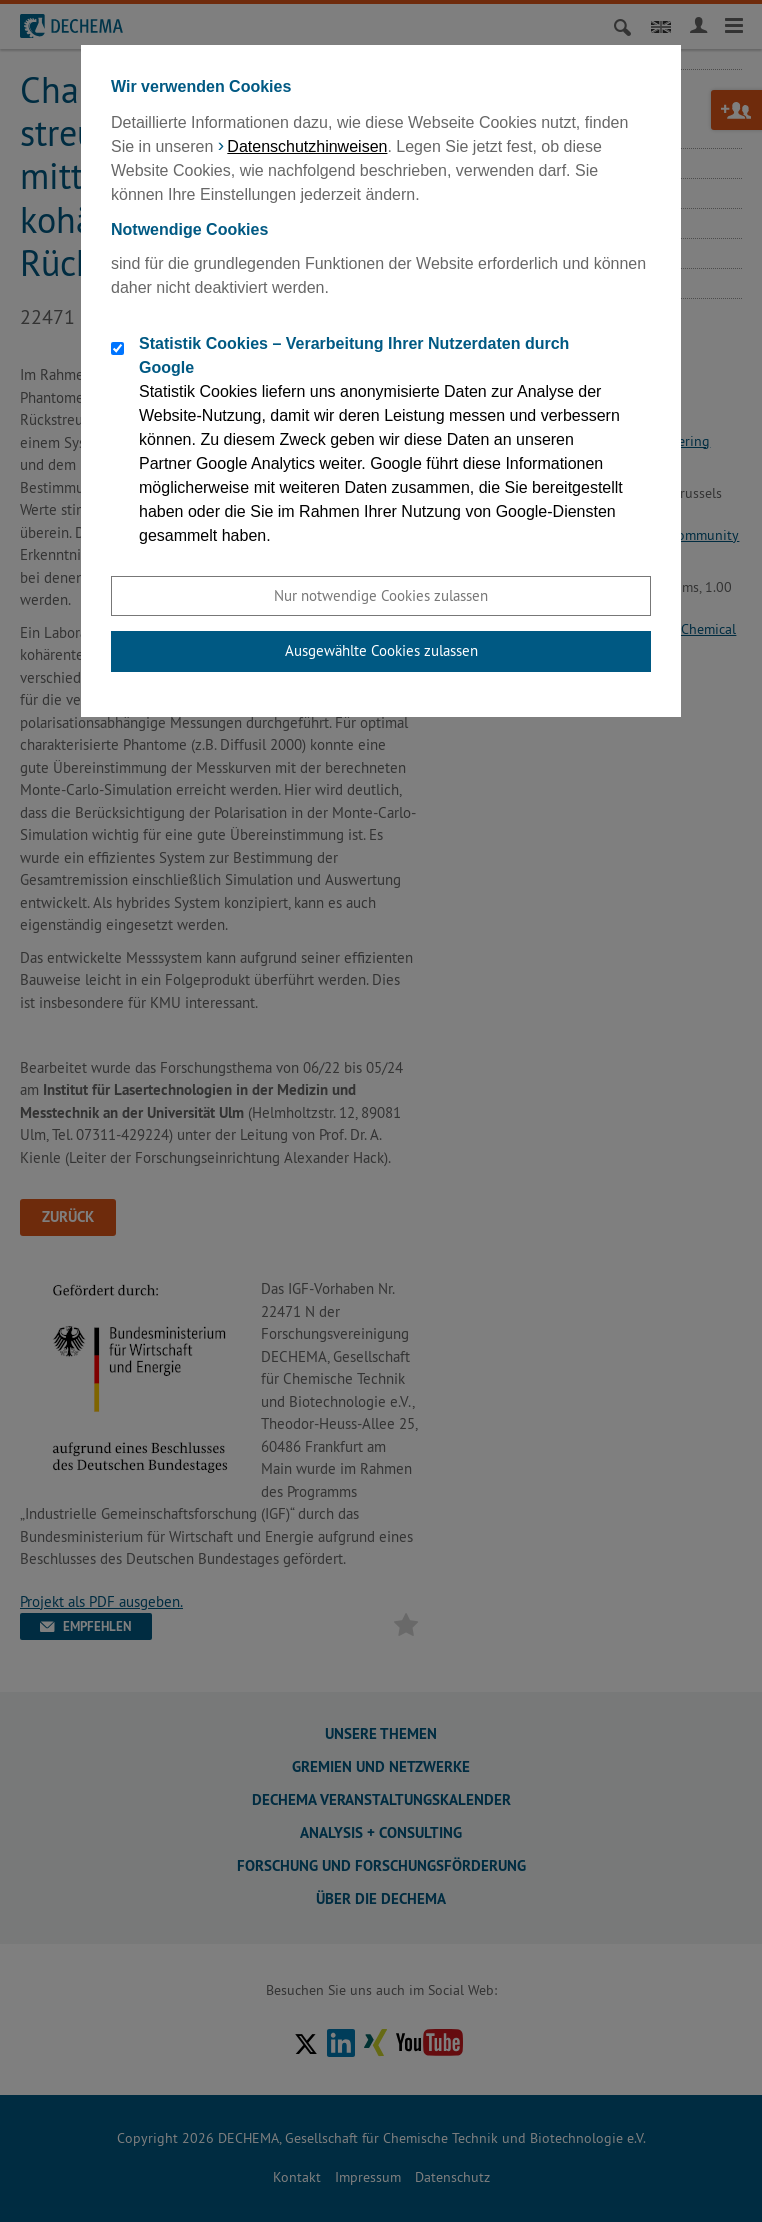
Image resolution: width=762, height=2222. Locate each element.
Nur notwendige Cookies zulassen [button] (381, 595)
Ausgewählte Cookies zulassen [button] (381, 650)
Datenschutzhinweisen (307, 146)
